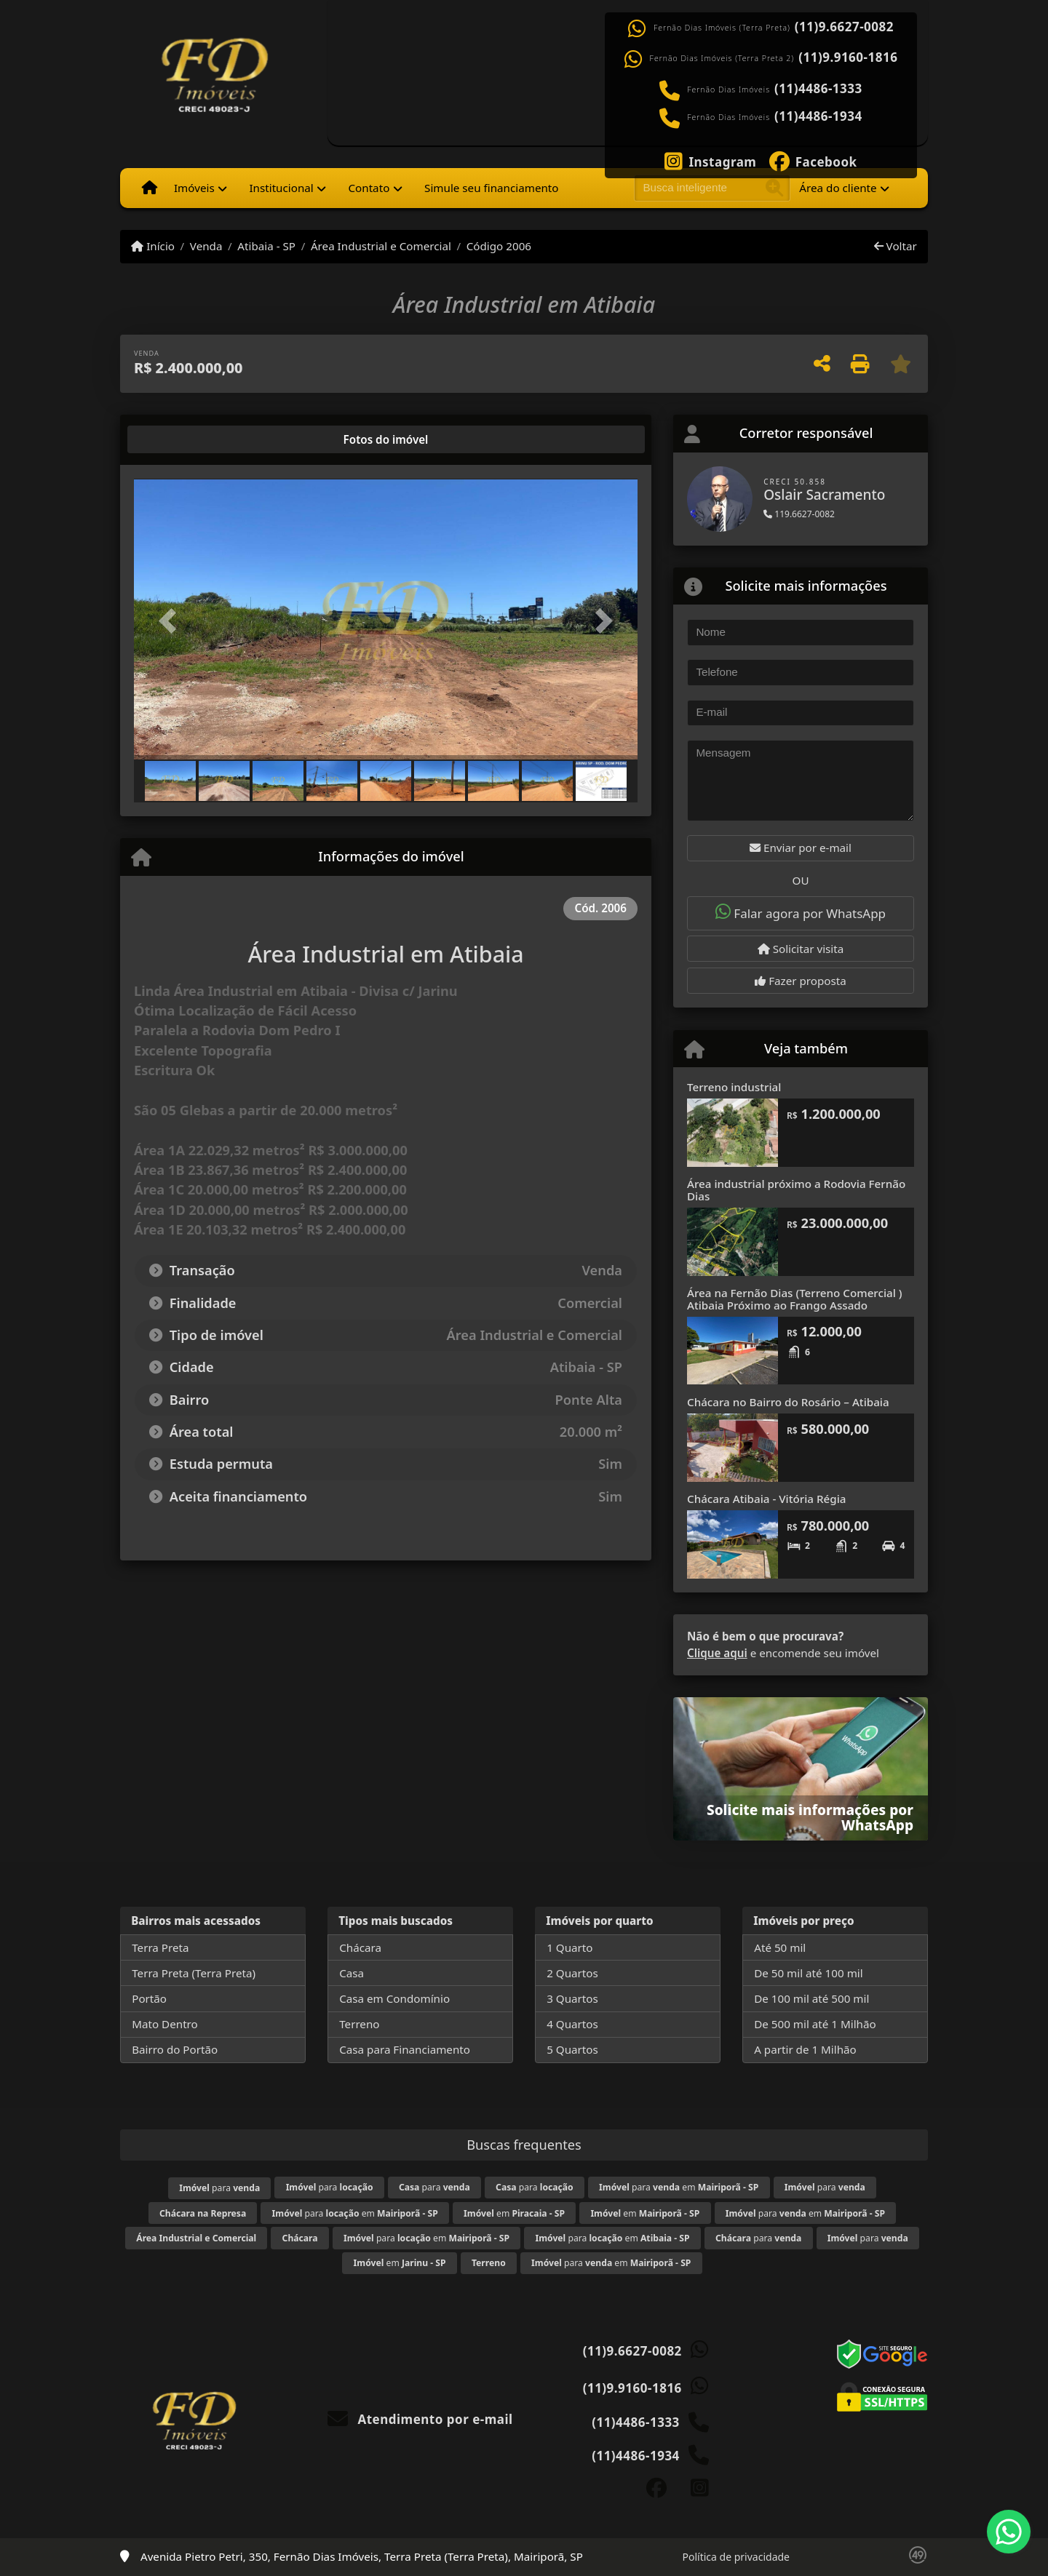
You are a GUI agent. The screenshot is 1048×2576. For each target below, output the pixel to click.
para (219, 2188)
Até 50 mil (780, 1947)
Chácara (360, 1947)
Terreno (359, 2024)
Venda (206, 246)
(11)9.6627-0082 (844, 27)
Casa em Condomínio (394, 1998)
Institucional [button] (281, 187)
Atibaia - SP (266, 246)
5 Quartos (572, 2049)
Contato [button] (368, 187)
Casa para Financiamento (404, 2049)
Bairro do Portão (175, 2049)
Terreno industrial (734, 1087)
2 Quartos (572, 1973)
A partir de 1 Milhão (805, 2049)
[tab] (180, 439)
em (514, 2213)
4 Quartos (572, 2024)
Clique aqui (717, 1653)
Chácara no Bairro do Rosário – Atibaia (788, 1402)
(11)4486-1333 (818, 89)
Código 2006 (499, 246)
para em (678, 2187)
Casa (351, 1973)
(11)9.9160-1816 (847, 57)
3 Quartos (572, 1998)
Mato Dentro (165, 2024)
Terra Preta (160, 1947)
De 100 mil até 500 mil (811, 1998)
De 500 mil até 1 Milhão (815, 2024)
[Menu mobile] (149, 188)
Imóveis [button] (194, 187)
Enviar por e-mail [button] (801, 847)
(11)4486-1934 (818, 116)
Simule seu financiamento (491, 187)
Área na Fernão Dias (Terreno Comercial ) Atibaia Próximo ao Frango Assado (794, 1298)
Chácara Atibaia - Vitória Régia (766, 1498)
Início (153, 246)
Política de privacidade (736, 2557)
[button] (172, 620)
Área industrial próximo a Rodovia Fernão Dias (796, 1189)
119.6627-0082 (799, 514)
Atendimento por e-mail (420, 2419)
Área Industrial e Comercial (381, 246)
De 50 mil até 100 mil (808, 1973)
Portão (149, 1998)
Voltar (895, 246)
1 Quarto (569, 1947)
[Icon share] (711, 160)
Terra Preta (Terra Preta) (193, 1973)
